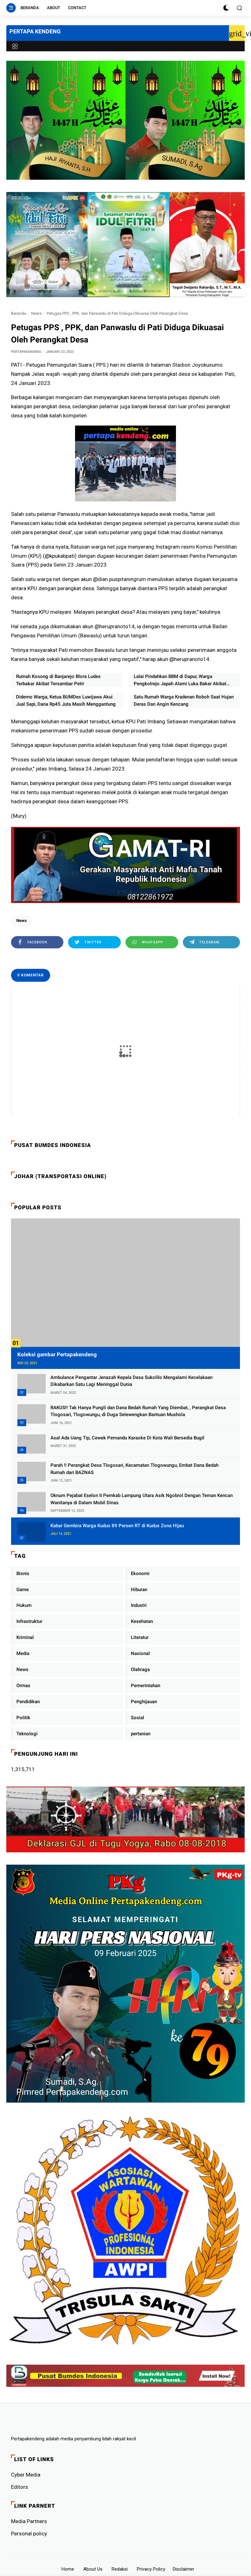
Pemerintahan (145, 1685)
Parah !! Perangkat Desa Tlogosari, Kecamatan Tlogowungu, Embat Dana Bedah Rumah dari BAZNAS (134, 1468)
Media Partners (29, 2521)
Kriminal (25, 1637)
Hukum (24, 1605)
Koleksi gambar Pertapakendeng (57, 1354)
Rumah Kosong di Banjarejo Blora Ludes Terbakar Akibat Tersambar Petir (58, 680)
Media (22, 1653)
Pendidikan (28, 1701)
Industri (139, 1605)
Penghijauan (144, 1701)
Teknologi (27, 1734)
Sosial (137, 1717)
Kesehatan (142, 1621)
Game (22, 1589)
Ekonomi (140, 1573)
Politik (23, 1717)
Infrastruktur (29, 1621)
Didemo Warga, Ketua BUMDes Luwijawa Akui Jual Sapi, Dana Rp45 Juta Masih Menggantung (66, 700)
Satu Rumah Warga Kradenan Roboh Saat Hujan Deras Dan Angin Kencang (184, 700)
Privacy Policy (151, 2569)
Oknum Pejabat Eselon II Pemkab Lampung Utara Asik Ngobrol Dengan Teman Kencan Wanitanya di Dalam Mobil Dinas (141, 1499)
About (53, 7)
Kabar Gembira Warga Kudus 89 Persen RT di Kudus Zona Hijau (117, 1525)
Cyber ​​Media (25, 2474)
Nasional (140, 1653)
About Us (92, 2569)
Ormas (23, 1685)
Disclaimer (183, 2569)
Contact (77, 7)
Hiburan (139, 1589)
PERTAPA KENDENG (35, 31)
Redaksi (120, 2569)
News (36, 313)
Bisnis (22, 1573)
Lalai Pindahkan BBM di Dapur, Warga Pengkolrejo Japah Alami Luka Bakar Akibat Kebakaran (180, 680)
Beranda (29, 7)
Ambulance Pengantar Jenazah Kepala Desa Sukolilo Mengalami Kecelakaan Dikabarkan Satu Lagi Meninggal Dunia (131, 1381)
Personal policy (29, 2533)
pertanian (140, 1734)
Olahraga (140, 1669)
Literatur (140, 1637)
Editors (19, 2487)
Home (67, 2569)
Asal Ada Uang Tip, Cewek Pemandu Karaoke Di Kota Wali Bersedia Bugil (127, 1438)
